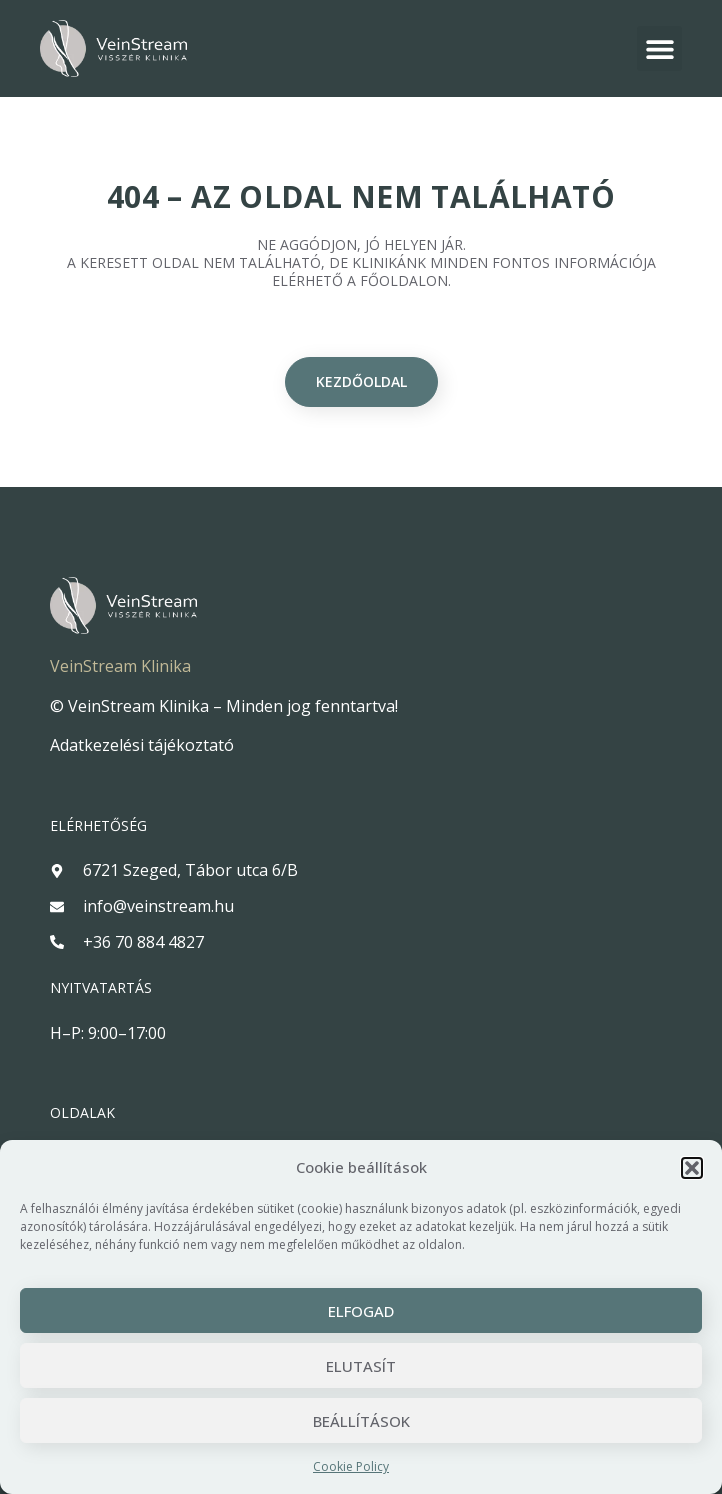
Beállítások (361, 1421)
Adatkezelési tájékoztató (142, 745)
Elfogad (361, 1311)
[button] (692, 1168)
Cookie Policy (351, 1466)
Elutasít (361, 1366)
